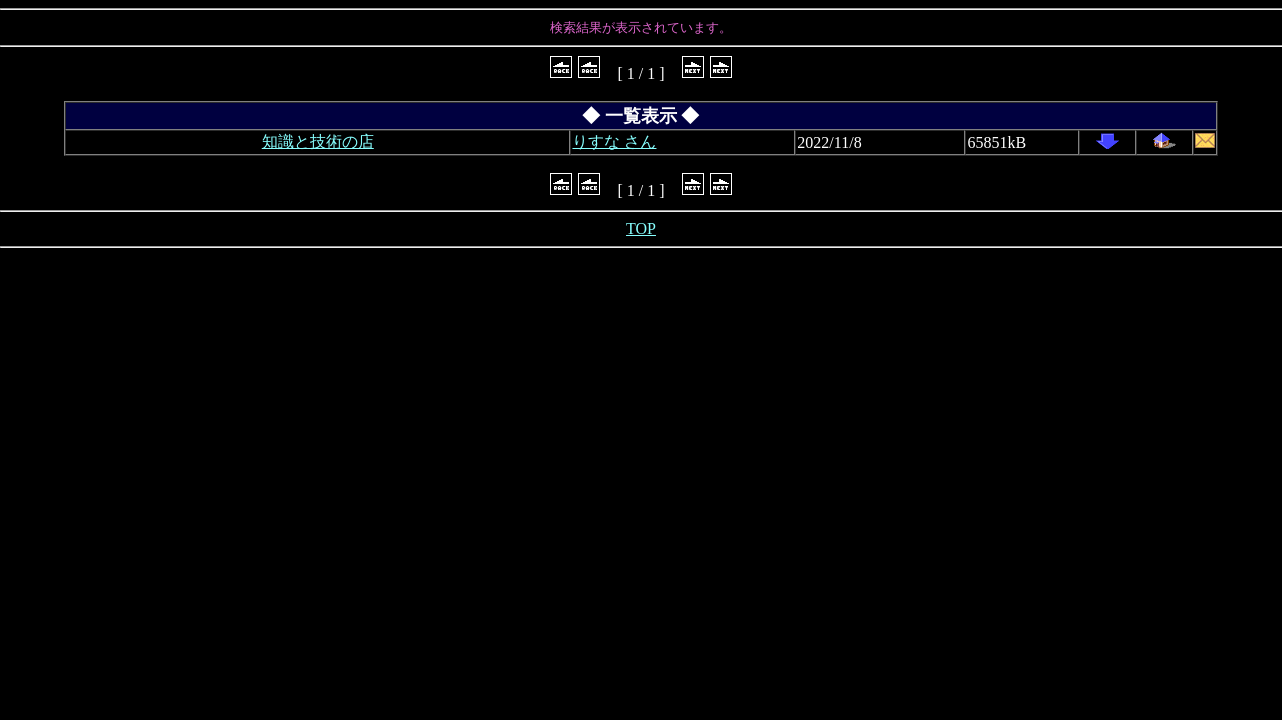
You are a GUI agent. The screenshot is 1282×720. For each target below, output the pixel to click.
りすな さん (614, 141)
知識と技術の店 (318, 141)
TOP (641, 228)
